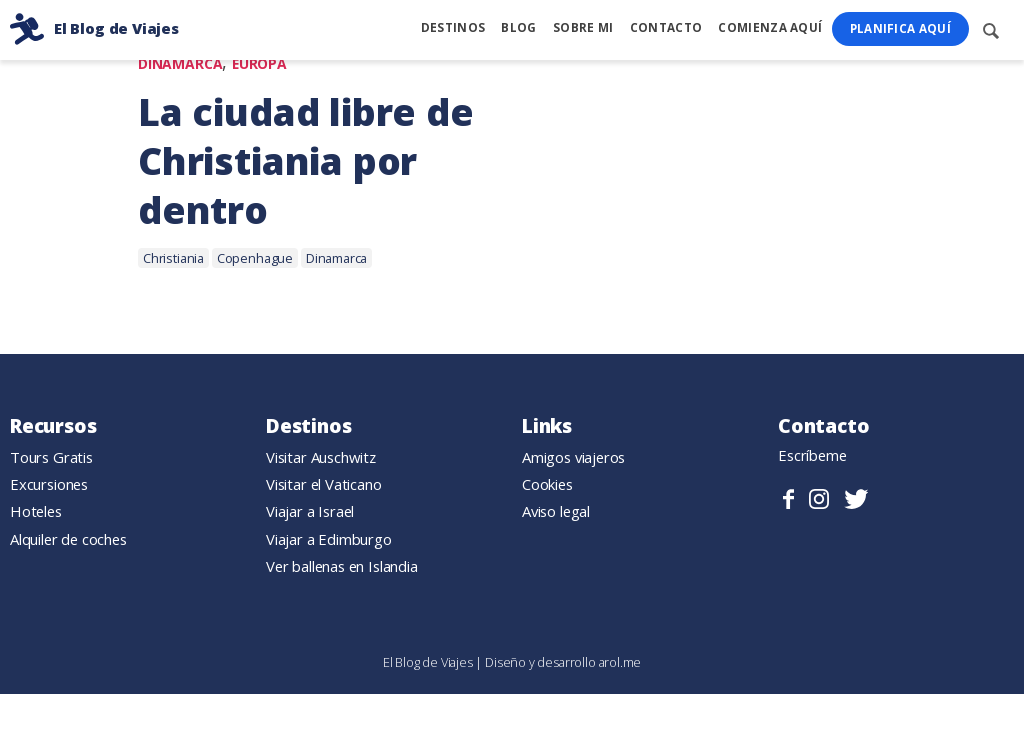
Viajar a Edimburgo (329, 539)
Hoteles (36, 512)
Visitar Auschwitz (321, 458)
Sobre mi (583, 27)
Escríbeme (812, 456)
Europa (259, 64)
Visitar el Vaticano (324, 485)
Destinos (453, 27)
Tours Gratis (51, 458)
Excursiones (49, 485)
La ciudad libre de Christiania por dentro (306, 162)
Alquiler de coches (68, 539)
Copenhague (255, 259)
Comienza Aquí (770, 27)
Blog (518, 27)
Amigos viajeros (573, 458)
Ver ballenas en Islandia (342, 566)
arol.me (620, 662)
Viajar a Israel (310, 512)
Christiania (173, 259)
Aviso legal (556, 512)
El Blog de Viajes (429, 662)
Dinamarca (180, 64)
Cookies (547, 485)
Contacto (666, 27)
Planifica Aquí (900, 28)
